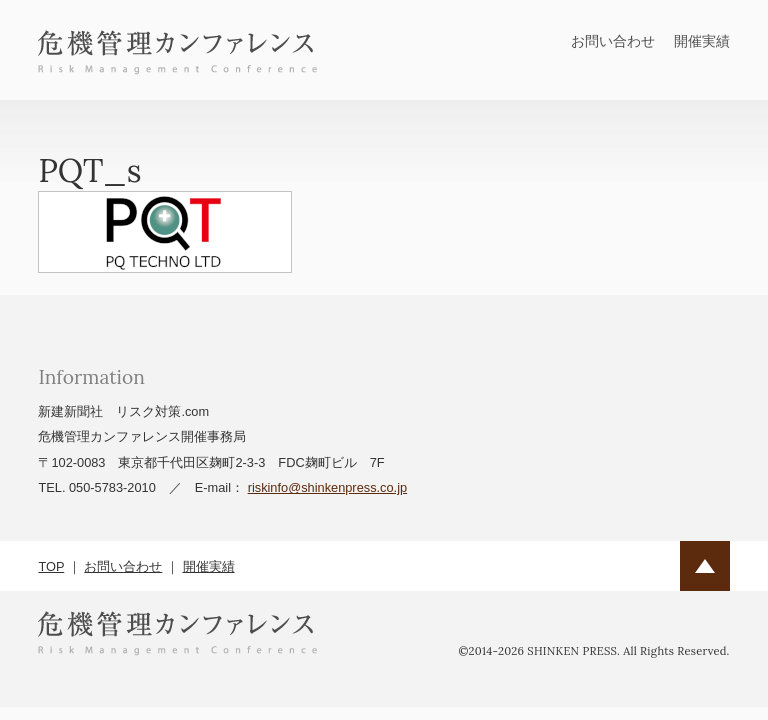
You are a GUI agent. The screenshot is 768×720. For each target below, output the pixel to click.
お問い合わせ (613, 41)
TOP (51, 566)
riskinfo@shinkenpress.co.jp (328, 487)
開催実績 (702, 41)
